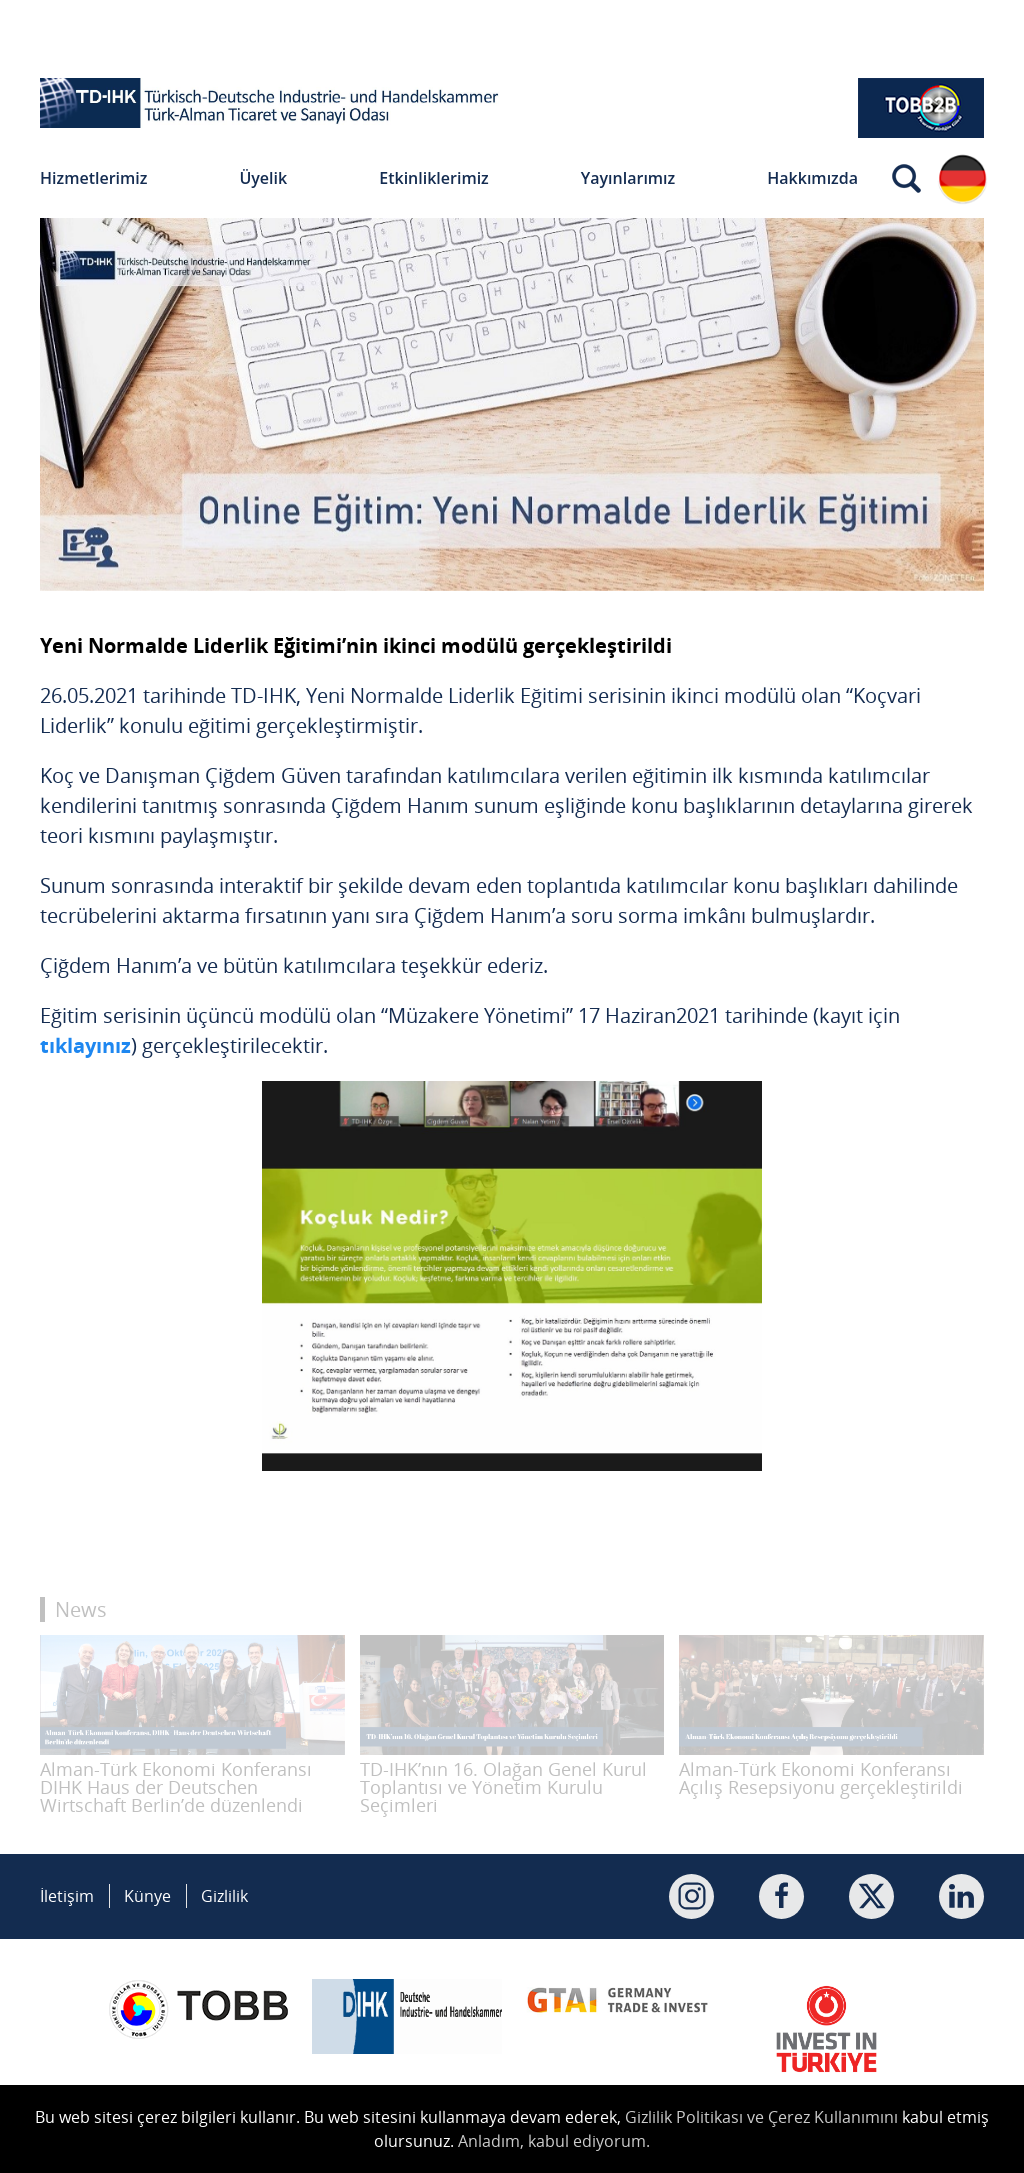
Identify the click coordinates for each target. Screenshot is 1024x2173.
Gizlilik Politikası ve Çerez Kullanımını (761, 2117)
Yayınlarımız (628, 178)
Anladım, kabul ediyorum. (554, 2141)
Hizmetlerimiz (93, 178)
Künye (147, 1896)
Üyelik (263, 178)
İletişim (67, 1896)
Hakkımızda (812, 178)
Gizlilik (224, 1896)
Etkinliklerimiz (434, 178)
